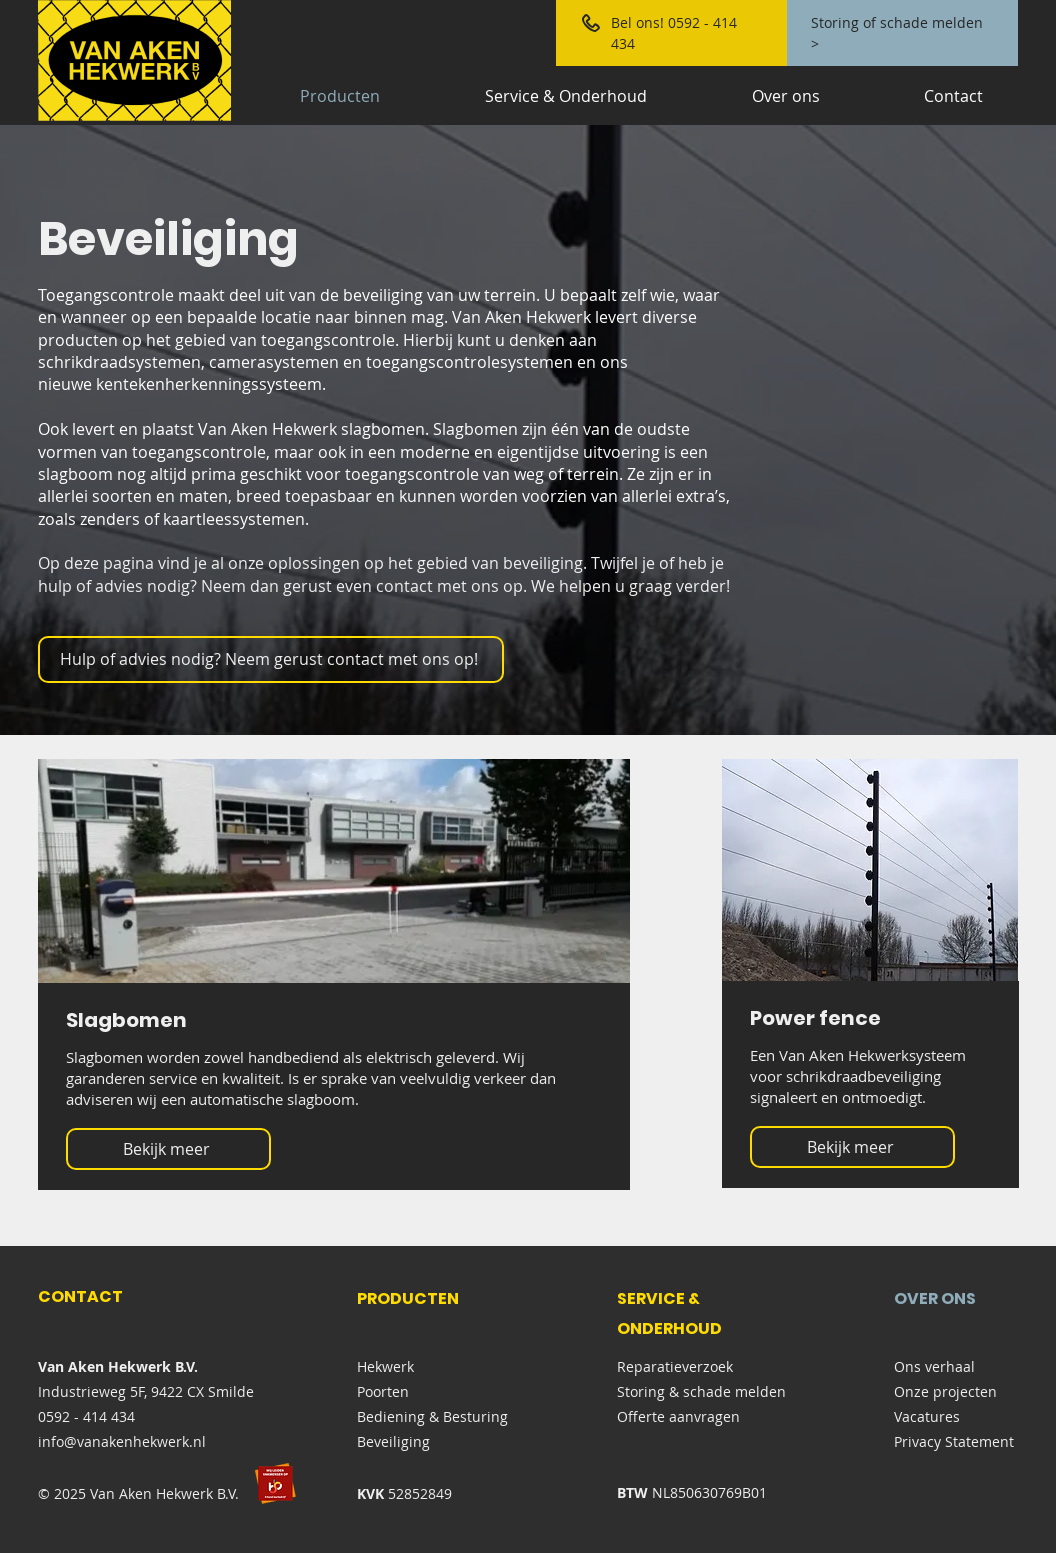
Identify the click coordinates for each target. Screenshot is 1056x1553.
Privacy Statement (954, 1441)
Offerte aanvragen (678, 1416)
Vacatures (927, 1416)
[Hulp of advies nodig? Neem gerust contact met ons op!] (271, 659)
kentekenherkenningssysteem (209, 384)
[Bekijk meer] (168, 1149)
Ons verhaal (934, 1366)
